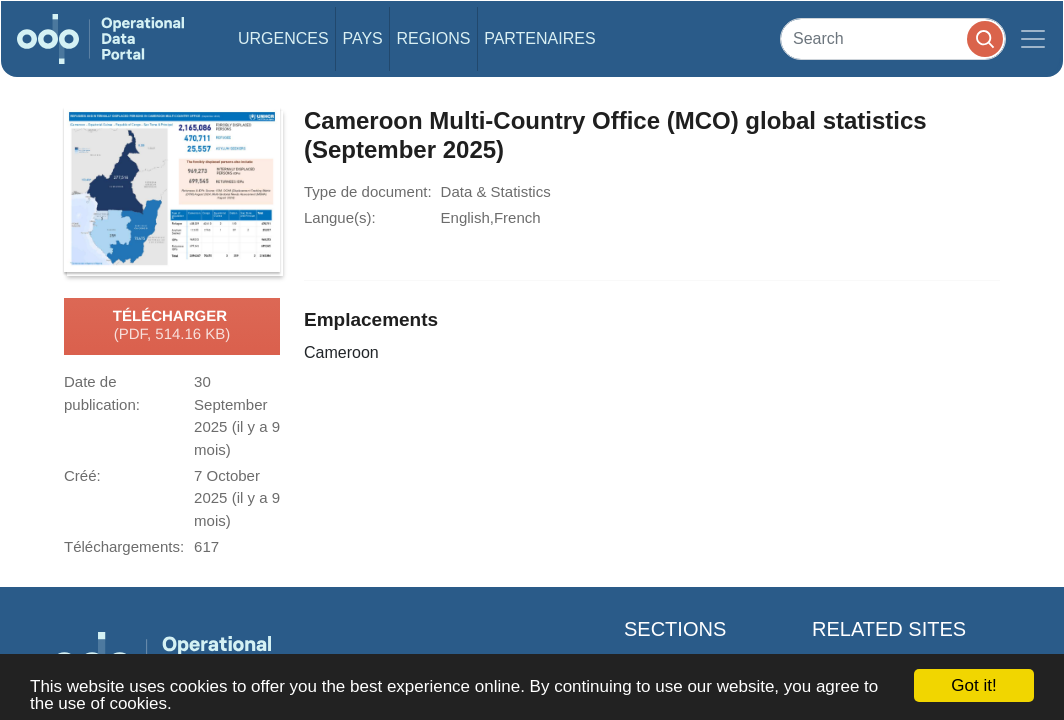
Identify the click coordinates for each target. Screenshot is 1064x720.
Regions (434, 38)
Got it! (973, 685)
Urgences (283, 38)
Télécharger (172, 326)
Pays (362, 38)
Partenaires (539, 38)
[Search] (893, 38)
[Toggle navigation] (1033, 39)
